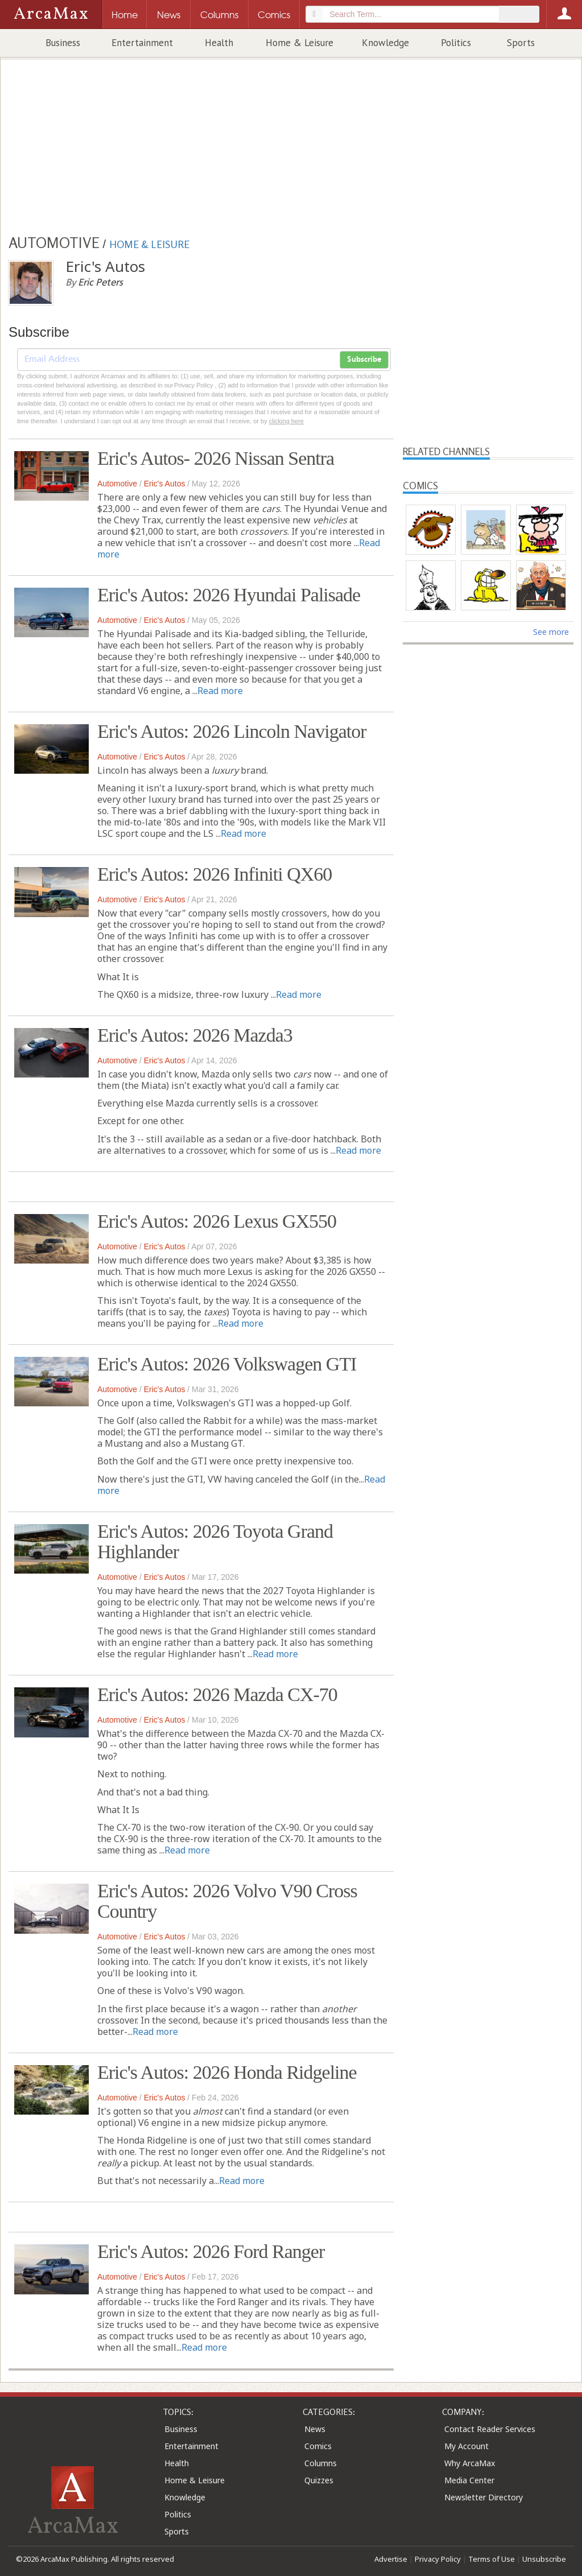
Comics (318, 2446)
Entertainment (142, 42)
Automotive (117, 483)
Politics (456, 42)
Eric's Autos (164, 483)
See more (551, 631)
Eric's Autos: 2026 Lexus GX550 (216, 1221)
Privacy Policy (438, 2559)
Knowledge (385, 42)
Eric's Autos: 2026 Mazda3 (194, 1035)
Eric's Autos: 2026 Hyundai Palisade (228, 594)
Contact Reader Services (489, 2429)
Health (219, 42)
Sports (521, 42)
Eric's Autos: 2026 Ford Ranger (210, 2251)
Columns (320, 2463)
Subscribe (364, 360)
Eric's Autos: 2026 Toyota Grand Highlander (215, 1541)
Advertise (390, 2559)
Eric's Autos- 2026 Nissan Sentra (215, 458)
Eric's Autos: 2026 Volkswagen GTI (226, 1363)
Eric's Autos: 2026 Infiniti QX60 (214, 874)
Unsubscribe (544, 2559)
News (314, 2429)
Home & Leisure (299, 42)
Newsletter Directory (483, 2497)
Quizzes (318, 2480)
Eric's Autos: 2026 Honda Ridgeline (227, 2072)
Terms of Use (491, 2559)
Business (63, 42)
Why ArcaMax (469, 2463)
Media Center (469, 2480)
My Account (466, 2446)
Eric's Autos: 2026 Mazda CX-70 (217, 1694)
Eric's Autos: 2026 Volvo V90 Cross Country (227, 1901)
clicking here (286, 421)
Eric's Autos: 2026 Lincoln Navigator (231, 731)
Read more (220, 690)
